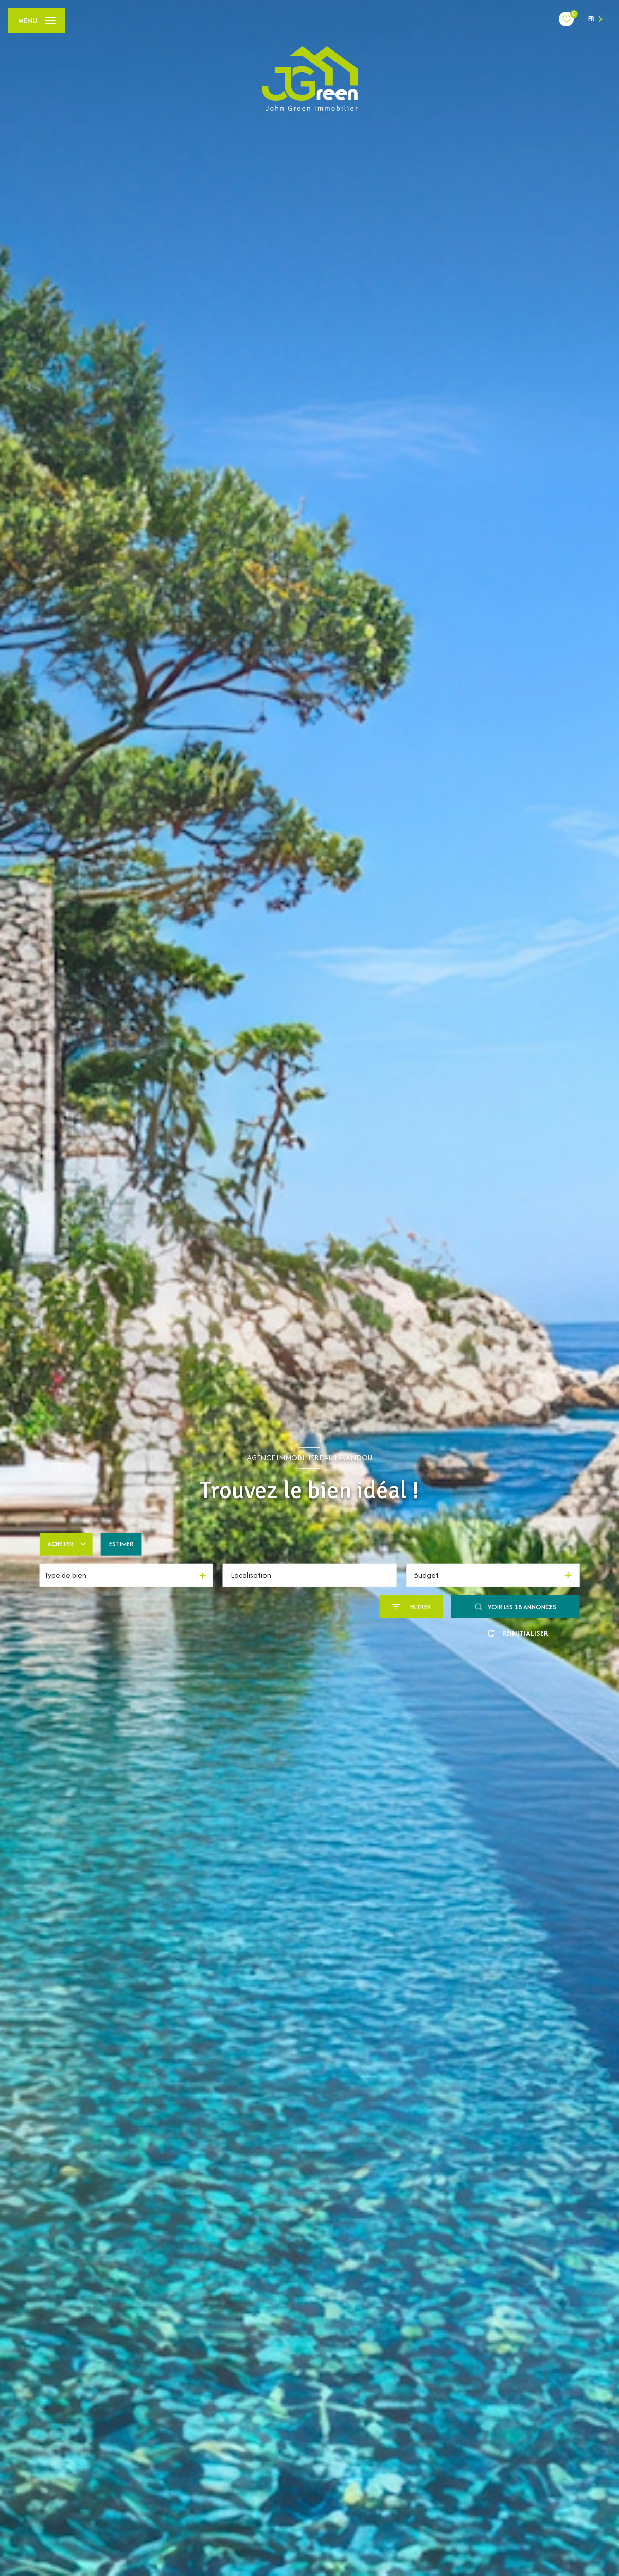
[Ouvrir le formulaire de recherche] (411, 1606)
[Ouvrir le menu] (36, 20)
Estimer (121, 1544)
